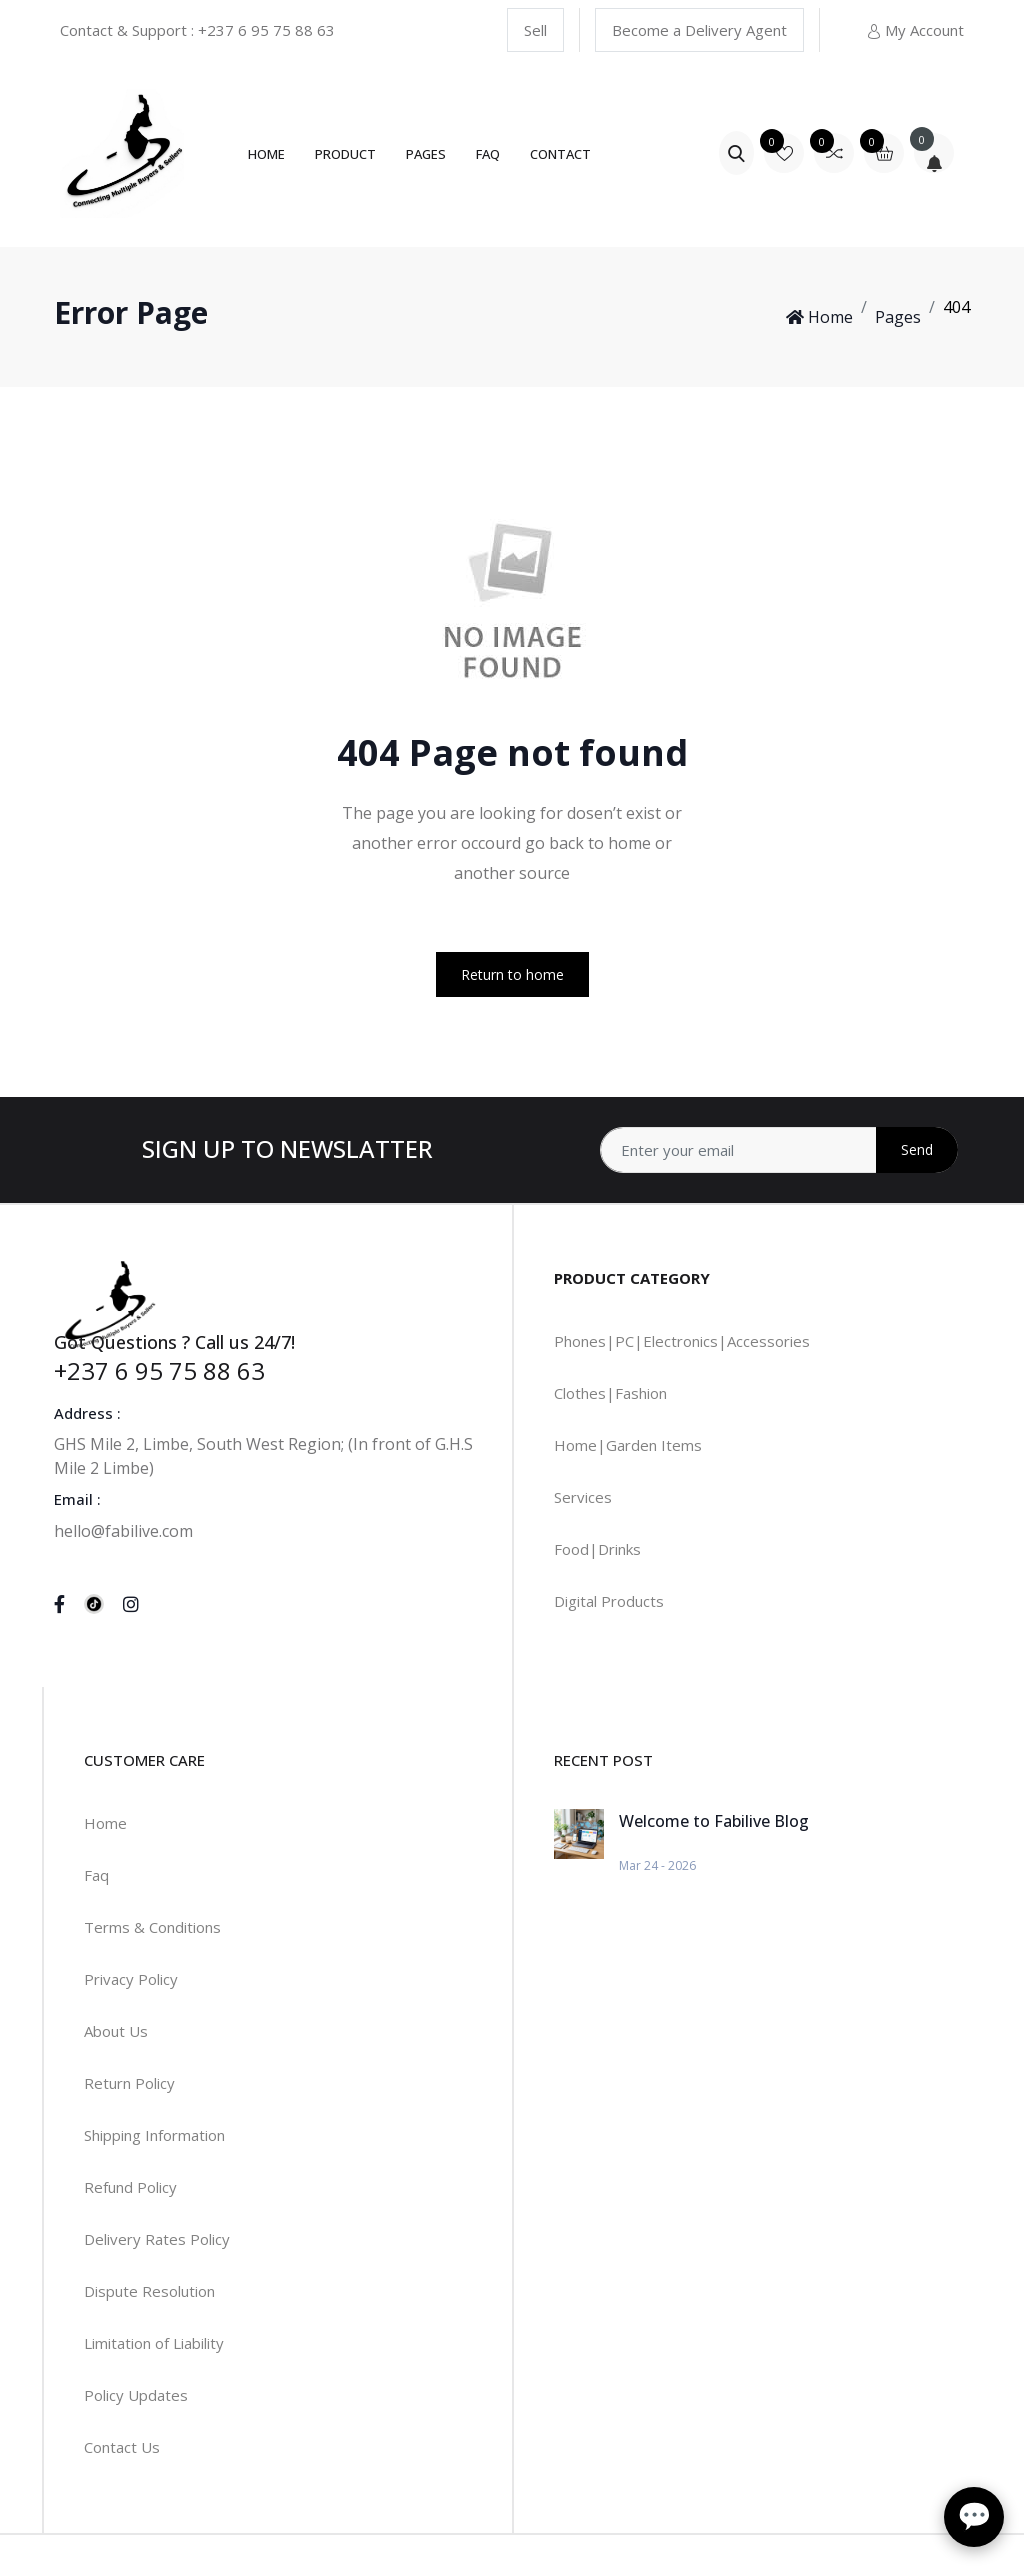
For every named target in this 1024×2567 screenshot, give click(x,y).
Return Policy (129, 2083)
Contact (560, 154)
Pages (426, 154)
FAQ (488, 154)
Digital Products (609, 1601)
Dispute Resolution (149, 2291)
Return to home (512, 974)
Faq (96, 1875)
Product (345, 154)
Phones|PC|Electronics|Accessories (682, 1341)
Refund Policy (130, 2187)
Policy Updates (136, 2395)
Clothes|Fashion (610, 1393)
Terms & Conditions (152, 1927)
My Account (915, 30)
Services (583, 1497)
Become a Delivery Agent (699, 30)
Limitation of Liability (154, 2343)
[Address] (779, 1150)
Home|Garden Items (628, 1445)
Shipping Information (154, 2135)
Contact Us (122, 2447)
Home (266, 154)
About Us (116, 2031)
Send (917, 1149)
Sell (535, 30)
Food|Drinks (597, 1549)
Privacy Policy (131, 1979)
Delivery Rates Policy (157, 2239)
